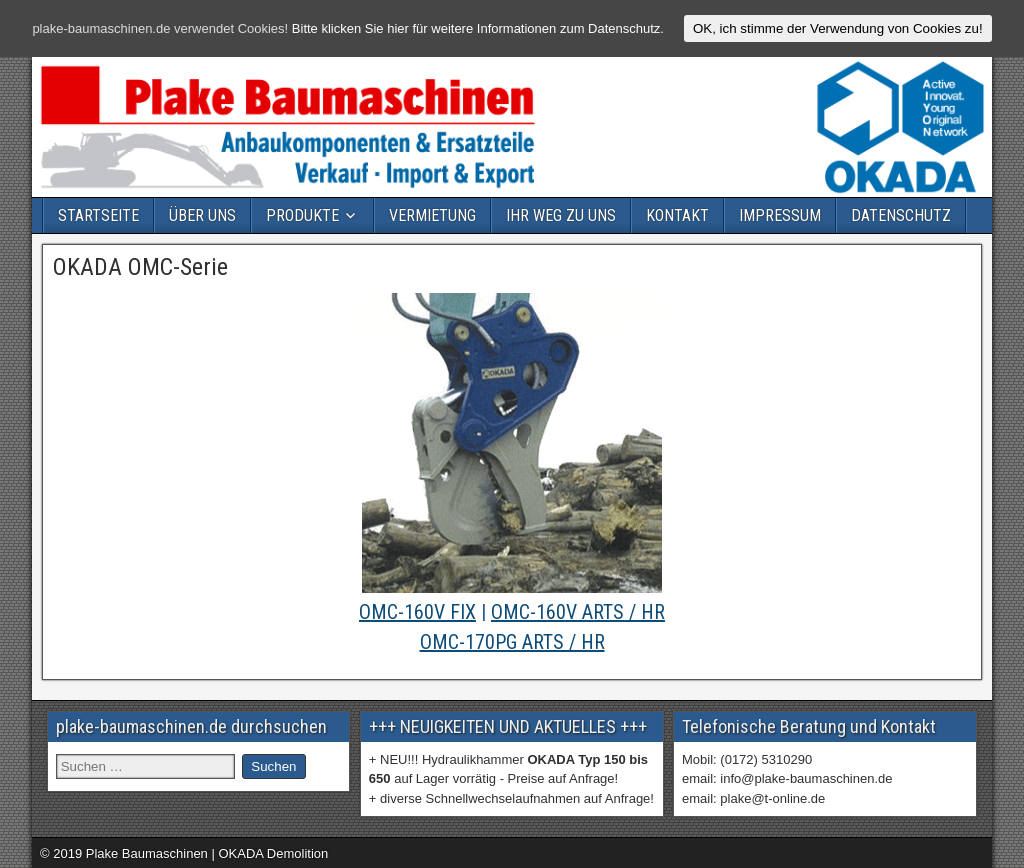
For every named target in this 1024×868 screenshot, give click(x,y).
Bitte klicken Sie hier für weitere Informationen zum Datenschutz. (478, 28)
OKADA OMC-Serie (140, 267)
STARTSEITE (98, 215)
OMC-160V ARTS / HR (578, 612)
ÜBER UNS (202, 215)
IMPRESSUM (780, 215)
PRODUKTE (302, 215)
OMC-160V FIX (417, 612)
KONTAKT (677, 215)
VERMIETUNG (432, 215)
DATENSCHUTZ (901, 215)
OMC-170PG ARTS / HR (512, 642)
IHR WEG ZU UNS (561, 215)
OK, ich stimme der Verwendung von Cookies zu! (838, 28)
